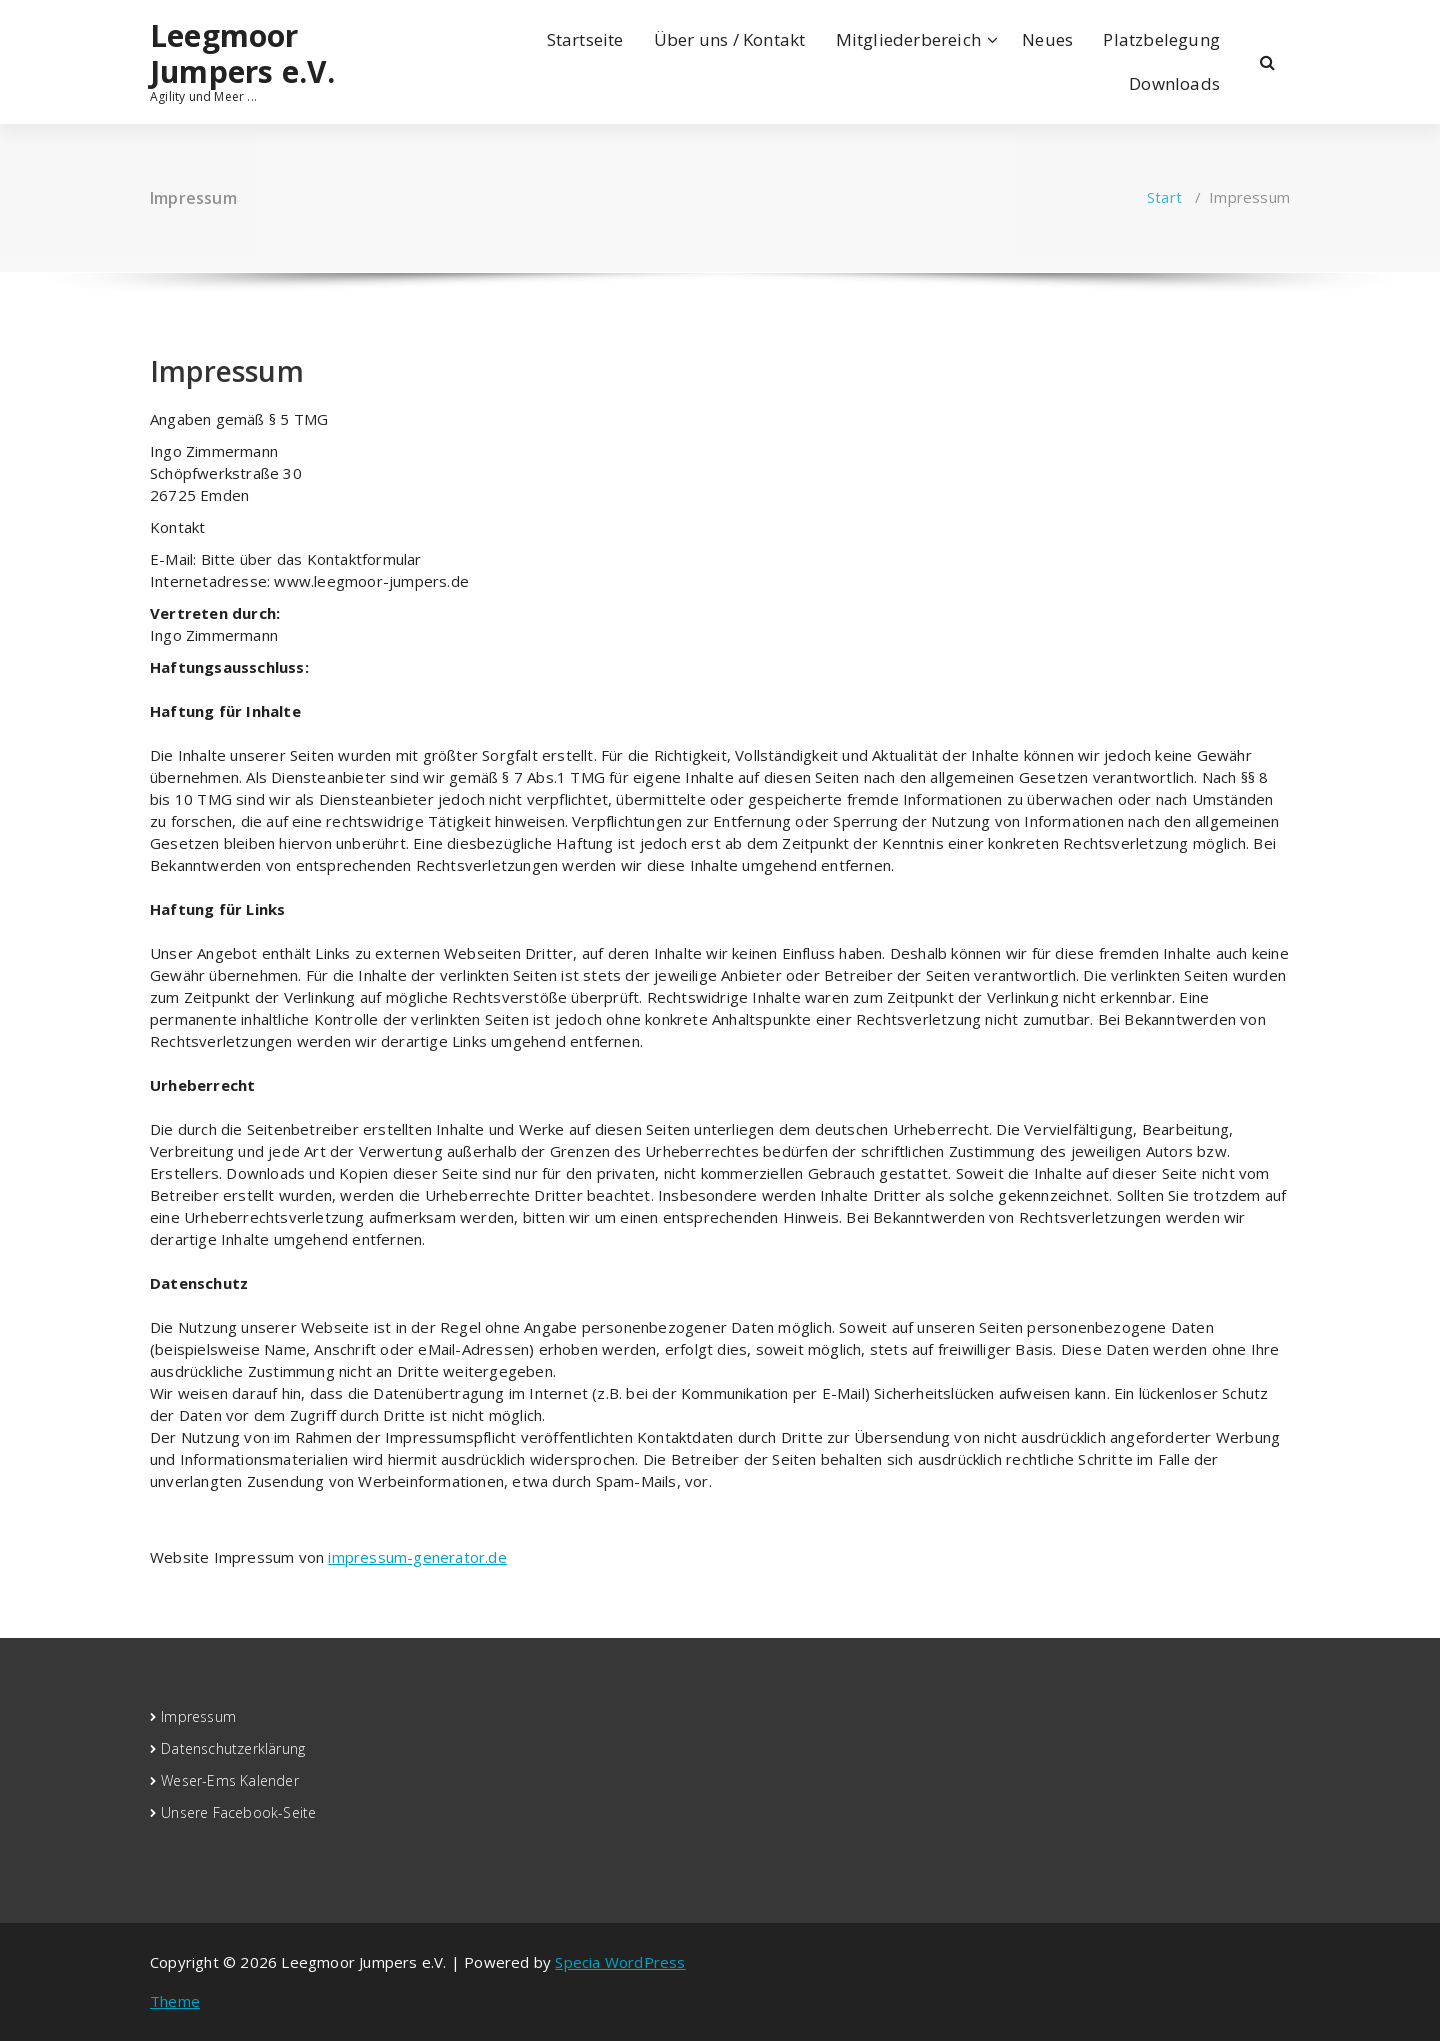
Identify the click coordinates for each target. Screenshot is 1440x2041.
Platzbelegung (1161, 39)
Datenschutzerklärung (233, 1748)
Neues (1047, 39)
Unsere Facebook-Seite (238, 1812)
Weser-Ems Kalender (230, 1780)
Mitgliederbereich (908, 39)
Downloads (1174, 83)
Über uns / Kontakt (730, 39)
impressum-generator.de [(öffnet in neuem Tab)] (417, 1557)
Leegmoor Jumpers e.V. (242, 54)
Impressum (198, 1716)
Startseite (585, 39)
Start (1164, 197)
